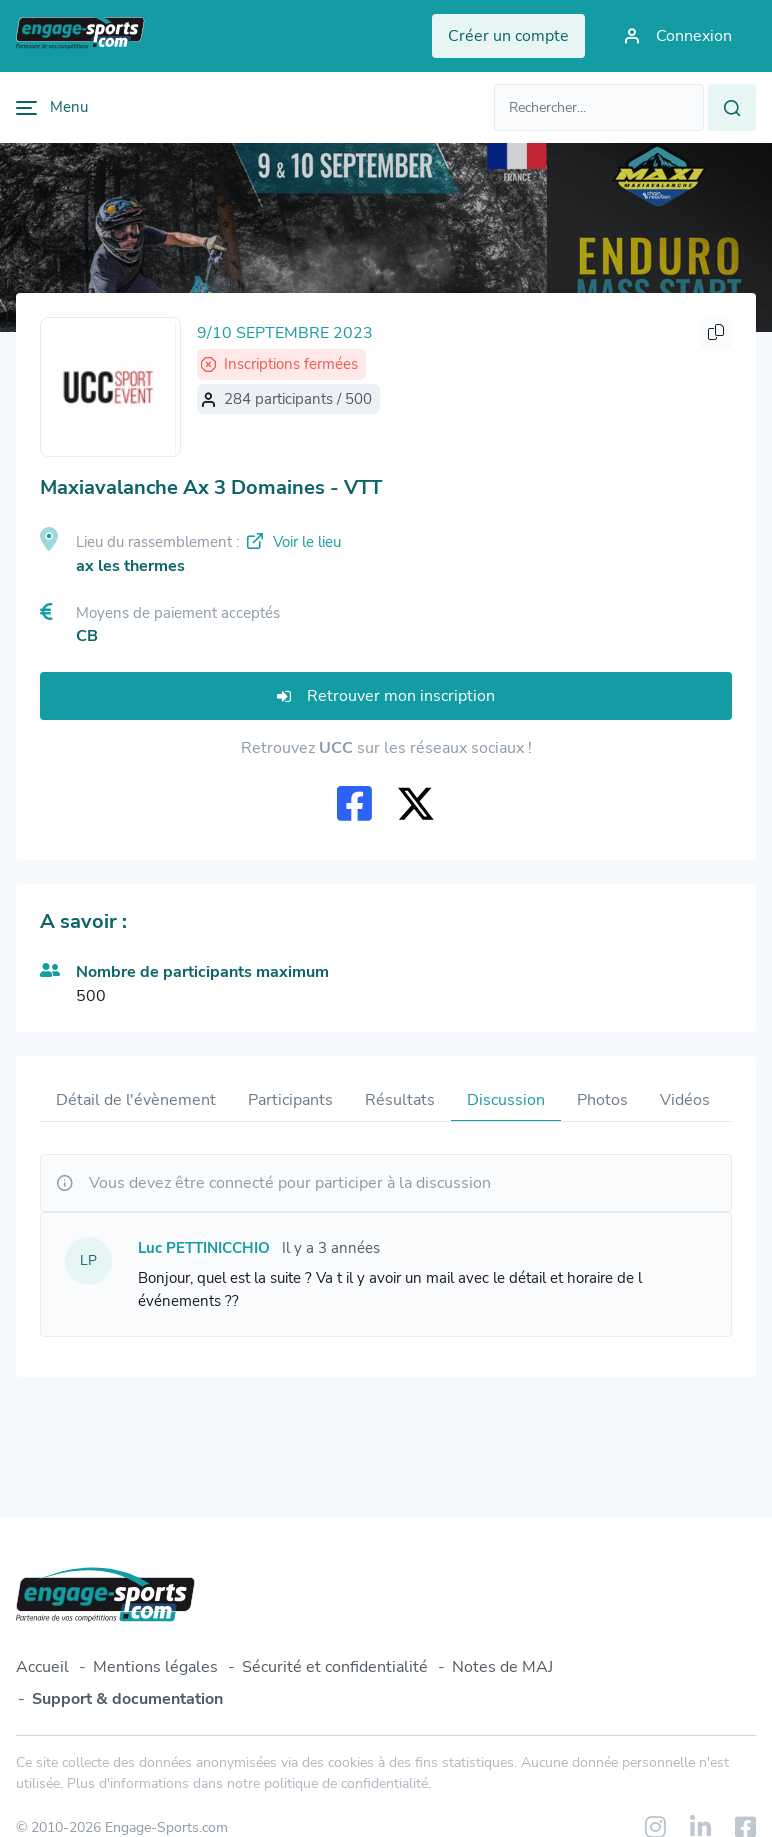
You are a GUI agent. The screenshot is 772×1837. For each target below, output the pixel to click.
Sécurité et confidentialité (335, 1667)
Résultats (400, 1100)
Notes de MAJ (502, 1667)
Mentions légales (155, 1667)
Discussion (506, 1100)
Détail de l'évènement (136, 1100)
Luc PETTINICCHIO (204, 1248)
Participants (290, 1100)
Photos (602, 1100)
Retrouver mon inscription (386, 696)
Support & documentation (127, 1699)
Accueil (42, 1667)
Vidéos (685, 1100)
